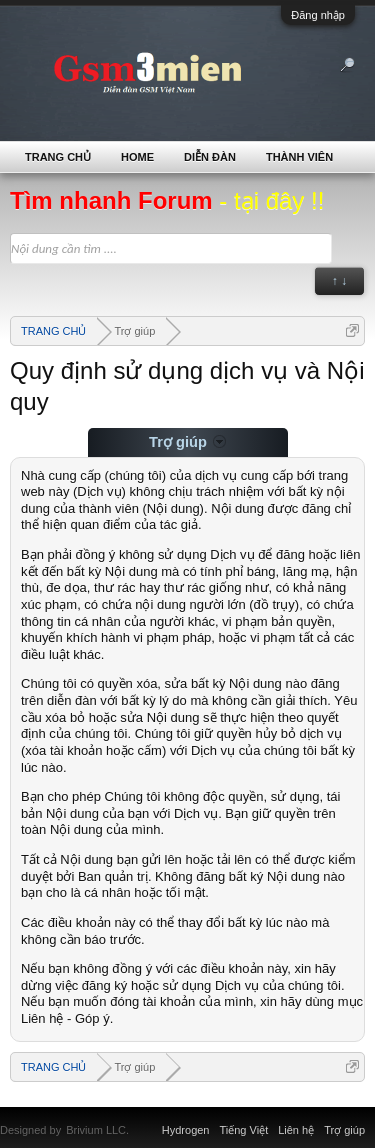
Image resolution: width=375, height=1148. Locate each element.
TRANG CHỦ (58, 157)
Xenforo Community (139, 1118)
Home (137, 157)
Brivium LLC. (97, 1130)
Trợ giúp (344, 1130)
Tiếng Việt (244, 1130)
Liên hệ (296, 1130)
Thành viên (299, 157)
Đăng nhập (318, 15)
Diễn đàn (210, 157)
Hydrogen (186, 1130)
